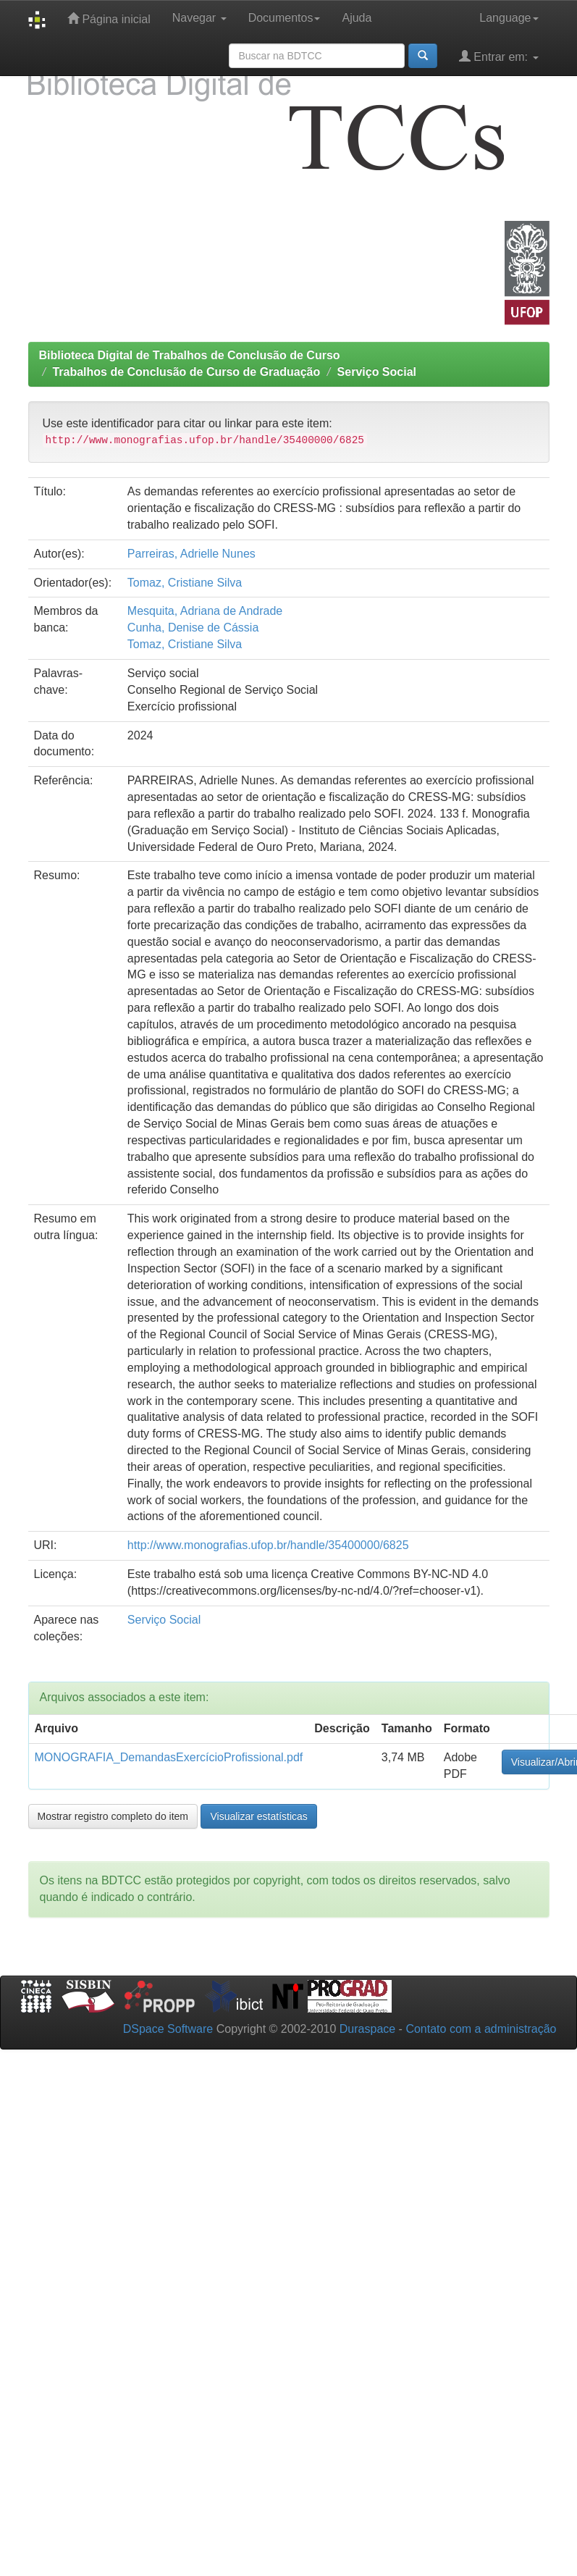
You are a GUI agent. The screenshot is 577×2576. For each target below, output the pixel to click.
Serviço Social (376, 372)
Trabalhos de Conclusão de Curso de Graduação (186, 372)
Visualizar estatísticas (258, 1816)
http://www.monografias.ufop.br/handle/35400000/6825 (268, 1545)
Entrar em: (499, 56)
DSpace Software (168, 2029)
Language (508, 18)
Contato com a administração (480, 2029)
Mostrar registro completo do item (113, 1816)
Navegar (199, 18)
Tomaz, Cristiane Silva (184, 582)
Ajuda (356, 18)
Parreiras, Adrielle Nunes (191, 553)
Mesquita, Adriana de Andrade (204, 611)
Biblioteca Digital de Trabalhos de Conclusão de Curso (189, 355)
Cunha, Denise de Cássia (192, 627)
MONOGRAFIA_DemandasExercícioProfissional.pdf (169, 1757)
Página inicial (109, 18)
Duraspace (367, 2029)
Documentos (284, 18)
